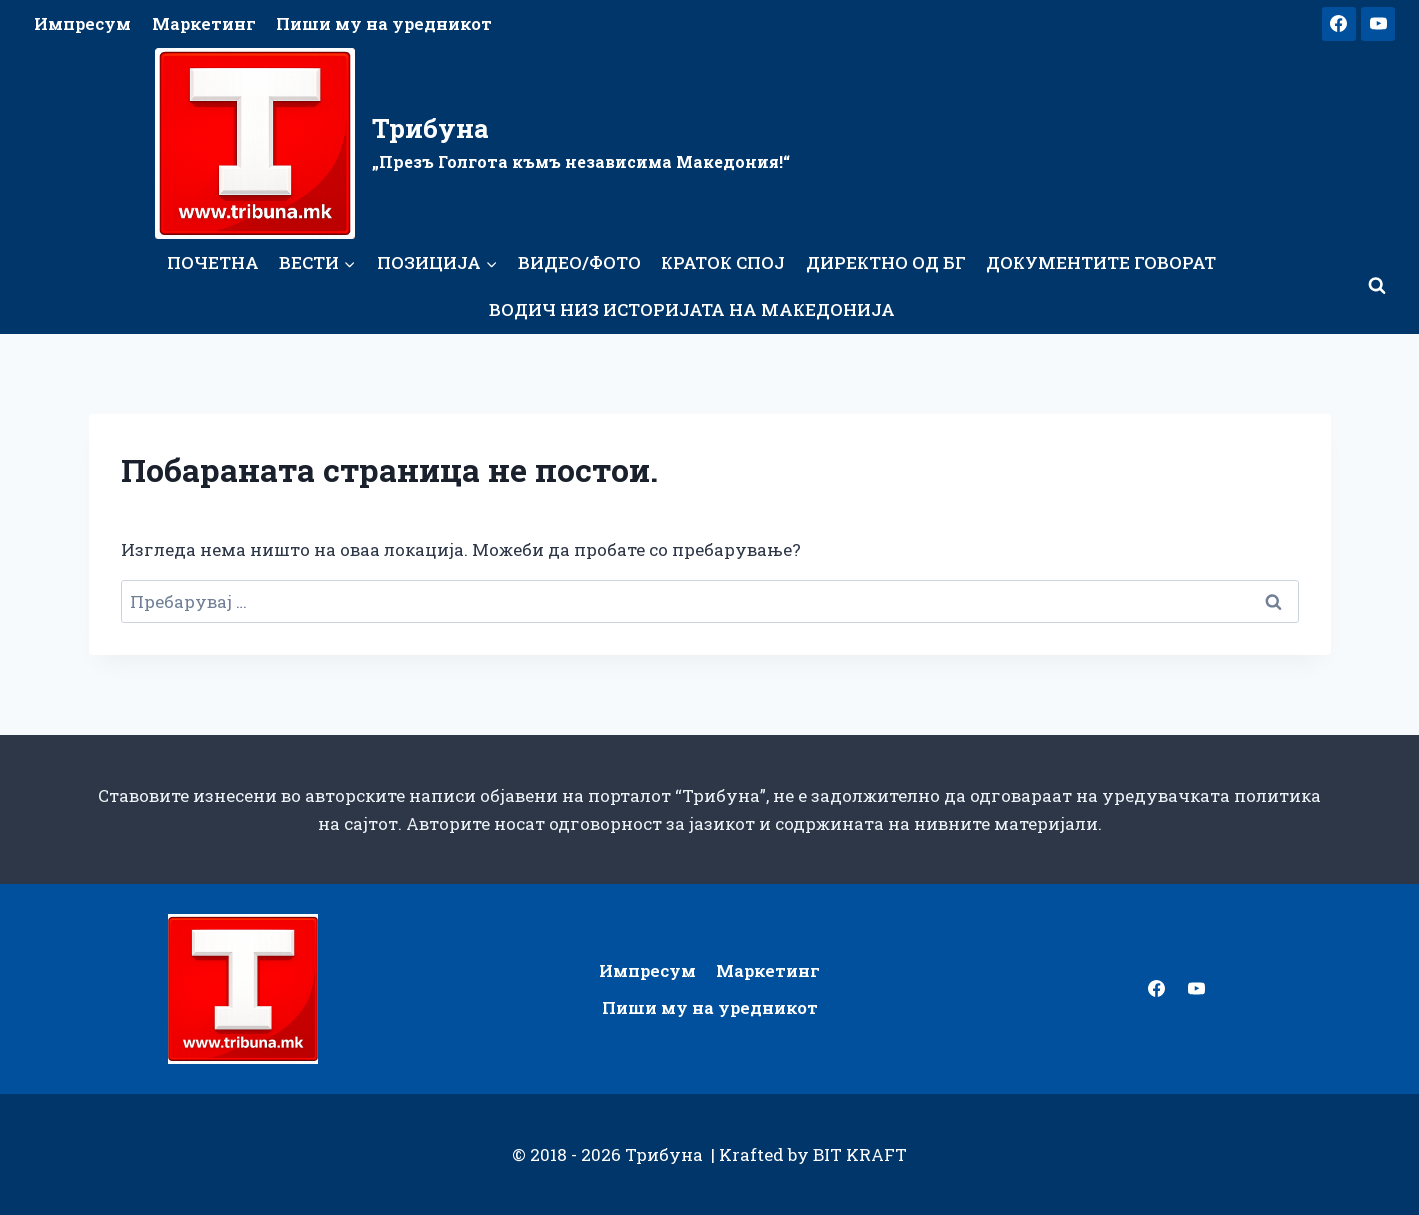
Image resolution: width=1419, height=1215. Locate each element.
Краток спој (723, 262)
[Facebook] (1339, 24)
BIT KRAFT (860, 1154)
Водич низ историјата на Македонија (692, 309)
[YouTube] (1378, 24)
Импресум (82, 23)
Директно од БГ (886, 262)
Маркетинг (204, 23)
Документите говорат (1101, 262)
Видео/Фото (579, 262)
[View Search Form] (1377, 286)
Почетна (213, 262)
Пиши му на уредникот (384, 23)
